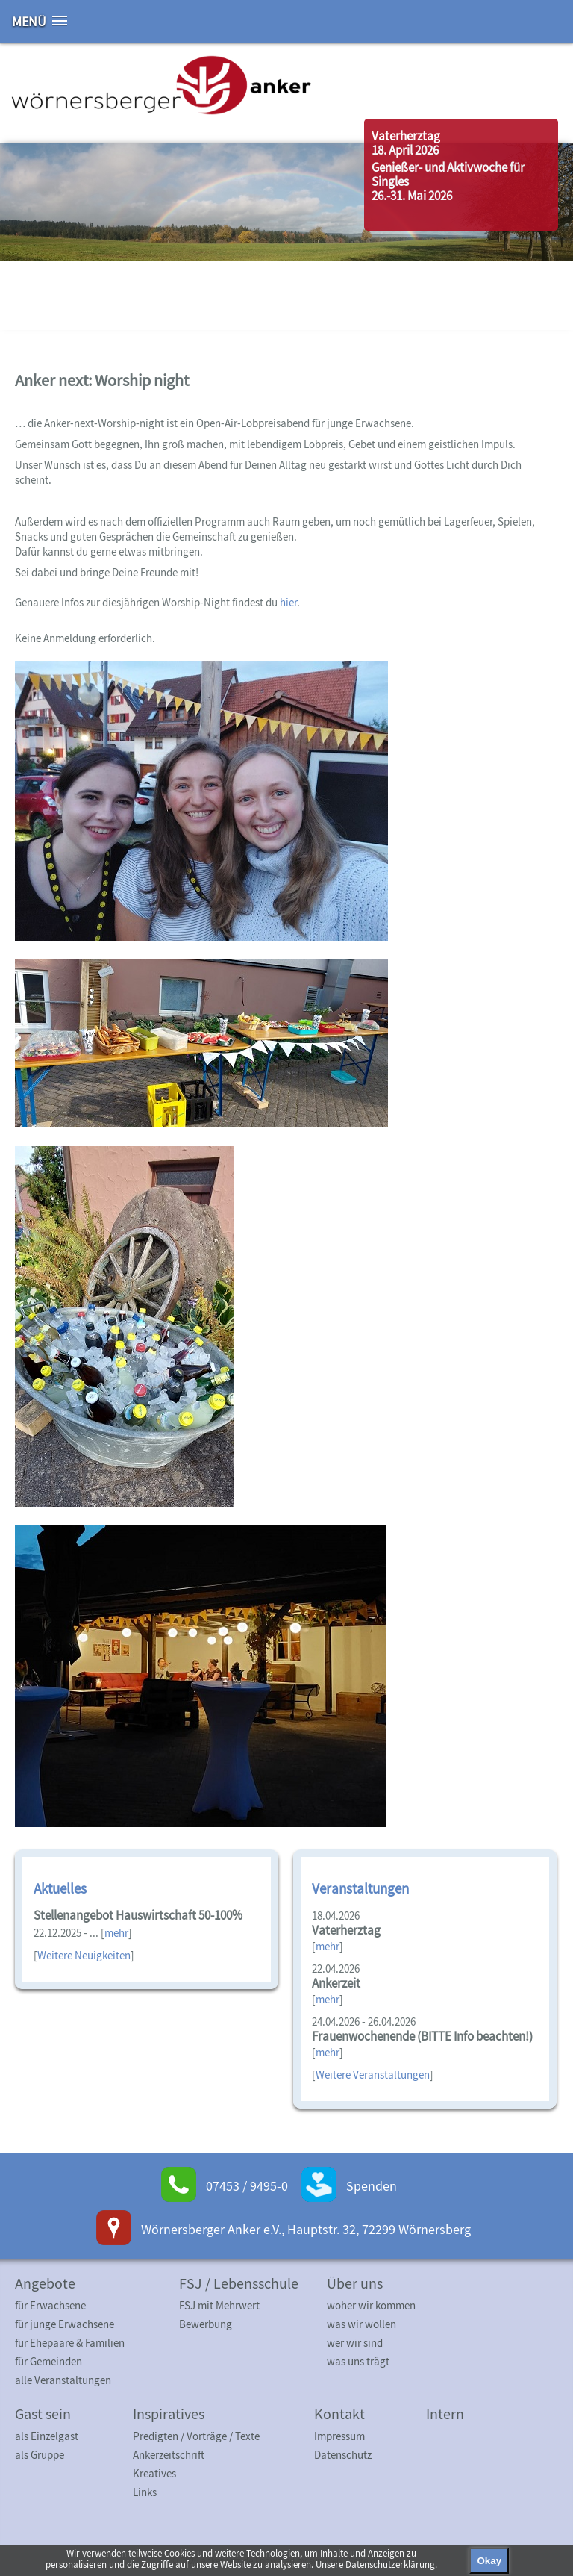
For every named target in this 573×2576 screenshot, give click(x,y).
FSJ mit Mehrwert (219, 2305)
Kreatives (154, 2473)
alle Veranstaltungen (63, 2380)
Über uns (355, 2283)
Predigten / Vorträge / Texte (196, 2436)
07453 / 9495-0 (247, 2185)
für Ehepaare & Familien (70, 2343)
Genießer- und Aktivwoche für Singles (448, 174)
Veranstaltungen (360, 1888)
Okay (489, 2560)
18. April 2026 (405, 150)
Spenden (371, 2185)
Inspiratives (168, 2413)
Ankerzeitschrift (168, 2455)
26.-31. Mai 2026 (412, 195)
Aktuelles (60, 1888)
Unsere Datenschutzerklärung (375, 2564)
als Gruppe (39, 2455)
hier (288, 602)
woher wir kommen (371, 2305)
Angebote (45, 2283)
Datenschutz (343, 2455)
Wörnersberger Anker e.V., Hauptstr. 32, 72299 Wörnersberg (306, 2229)
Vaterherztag (406, 136)
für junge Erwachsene (64, 2324)
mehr (116, 1933)
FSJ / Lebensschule (238, 2283)
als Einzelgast (46, 2436)
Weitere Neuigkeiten (84, 1955)
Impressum (339, 2436)
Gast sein (43, 2413)
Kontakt (339, 2413)
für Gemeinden (48, 2361)
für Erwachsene (50, 2305)
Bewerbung (205, 2324)
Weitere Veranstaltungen (373, 2075)
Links (145, 2492)
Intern (445, 2413)
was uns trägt (358, 2361)
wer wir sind (355, 2343)
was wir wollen (361, 2324)
